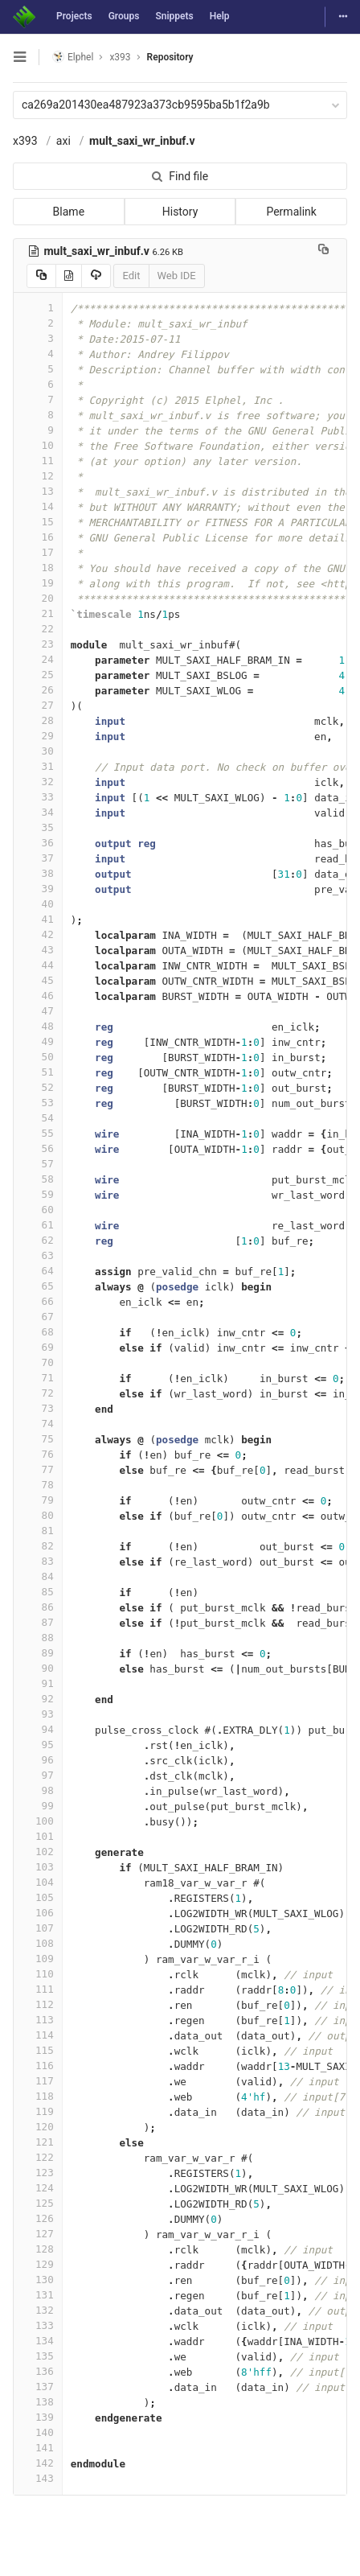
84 (38, 1576)
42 (38, 934)
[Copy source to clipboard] (41, 276)
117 (38, 2081)
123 (38, 2173)
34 (38, 812)
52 (38, 1087)
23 (38, 644)
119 (38, 2111)
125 (38, 2203)
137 (38, 2387)
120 (38, 2127)
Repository (170, 57)
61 (38, 1225)
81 (38, 1531)
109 (38, 1959)
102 (38, 1852)
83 (38, 1561)
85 (38, 1592)
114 (38, 2035)
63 (38, 1255)
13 (38, 491)
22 (38, 629)
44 (38, 965)
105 (38, 1897)
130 (38, 2280)
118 (38, 2096)
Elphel (72, 57)
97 (38, 1775)
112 (38, 2004)
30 (38, 751)
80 (38, 1515)
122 (38, 2157)
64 (38, 1271)
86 (38, 1607)
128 (38, 2249)
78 (38, 1485)
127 (38, 2234)
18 (38, 568)
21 (38, 613)
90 (38, 1668)
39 (38, 889)
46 (38, 996)
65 (38, 1286)
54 (38, 1118)
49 (38, 1041)
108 (38, 1943)
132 (38, 2310)
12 (38, 476)
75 (38, 1439)
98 (38, 1790)
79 (38, 1500)
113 (38, 2020)
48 (38, 1026)
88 (38, 1638)
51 (38, 1072)
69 (38, 1347)
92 (38, 1699)
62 (38, 1240)
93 (38, 1714)
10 (38, 445)
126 (38, 2218)
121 (38, 2142)
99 (38, 1806)
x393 (25, 140)
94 (38, 1729)
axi (63, 140)
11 (38, 461)
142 (38, 2463)
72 (38, 1393)
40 (38, 904)
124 (38, 2188)
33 (38, 797)
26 (38, 690)
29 (38, 736)
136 (38, 2371)
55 (38, 1133)
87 (38, 1622)
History (180, 211)
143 (38, 2478)
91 (38, 1683)
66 (38, 1301)
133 (38, 2325)
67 (38, 1317)
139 (38, 2417)
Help (220, 16)
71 (38, 1378)
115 (38, 2050)
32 (38, 782)
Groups (124, 16)
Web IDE (177, 276)
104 (38, 1882)
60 (38, 1210)
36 (38, 843)
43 (38, 950)
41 (38, 919)
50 (38, 1057)
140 (38, 2432)
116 (38, 2066)
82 (38, 1546)
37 (38, 858)
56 (38, 1148)
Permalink (291, 211)
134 (38, 2341)
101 (38, 1836)
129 (38, 2264)
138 (38, 2402)
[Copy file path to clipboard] (323, 251)
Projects (74, 16)
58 (38, 1179)
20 (38, 598)
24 (38, 659)
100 (38, 1821)
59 (38, 1194)
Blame (68, 211)
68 (38, 1332)
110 (38, 1974)
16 (38, 537)
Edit (131, 276)
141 (38, 2448)
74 (38, 1424)
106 (38, 1913)
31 (38, 766)
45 (38, 980)
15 (38, 522)
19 (38, 583)
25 (38, 675)
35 (38, 827)
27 (38, 705)
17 (38, 552)
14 (38, 506)
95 (38, 1745)
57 (38, 1164)
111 (38, 1989)
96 (38, 1760)
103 (38, 1867)
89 (38, 1653)
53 (38, 1103)
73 (38, 1408)
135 (38, 2356)
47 (38, 1011)
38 (38, 873)
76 (38, 1454)
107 (38, 1928)
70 (38, 1362)
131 (38, 2295)
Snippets (174, 16)
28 (38, 720)
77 (38, 1469)
